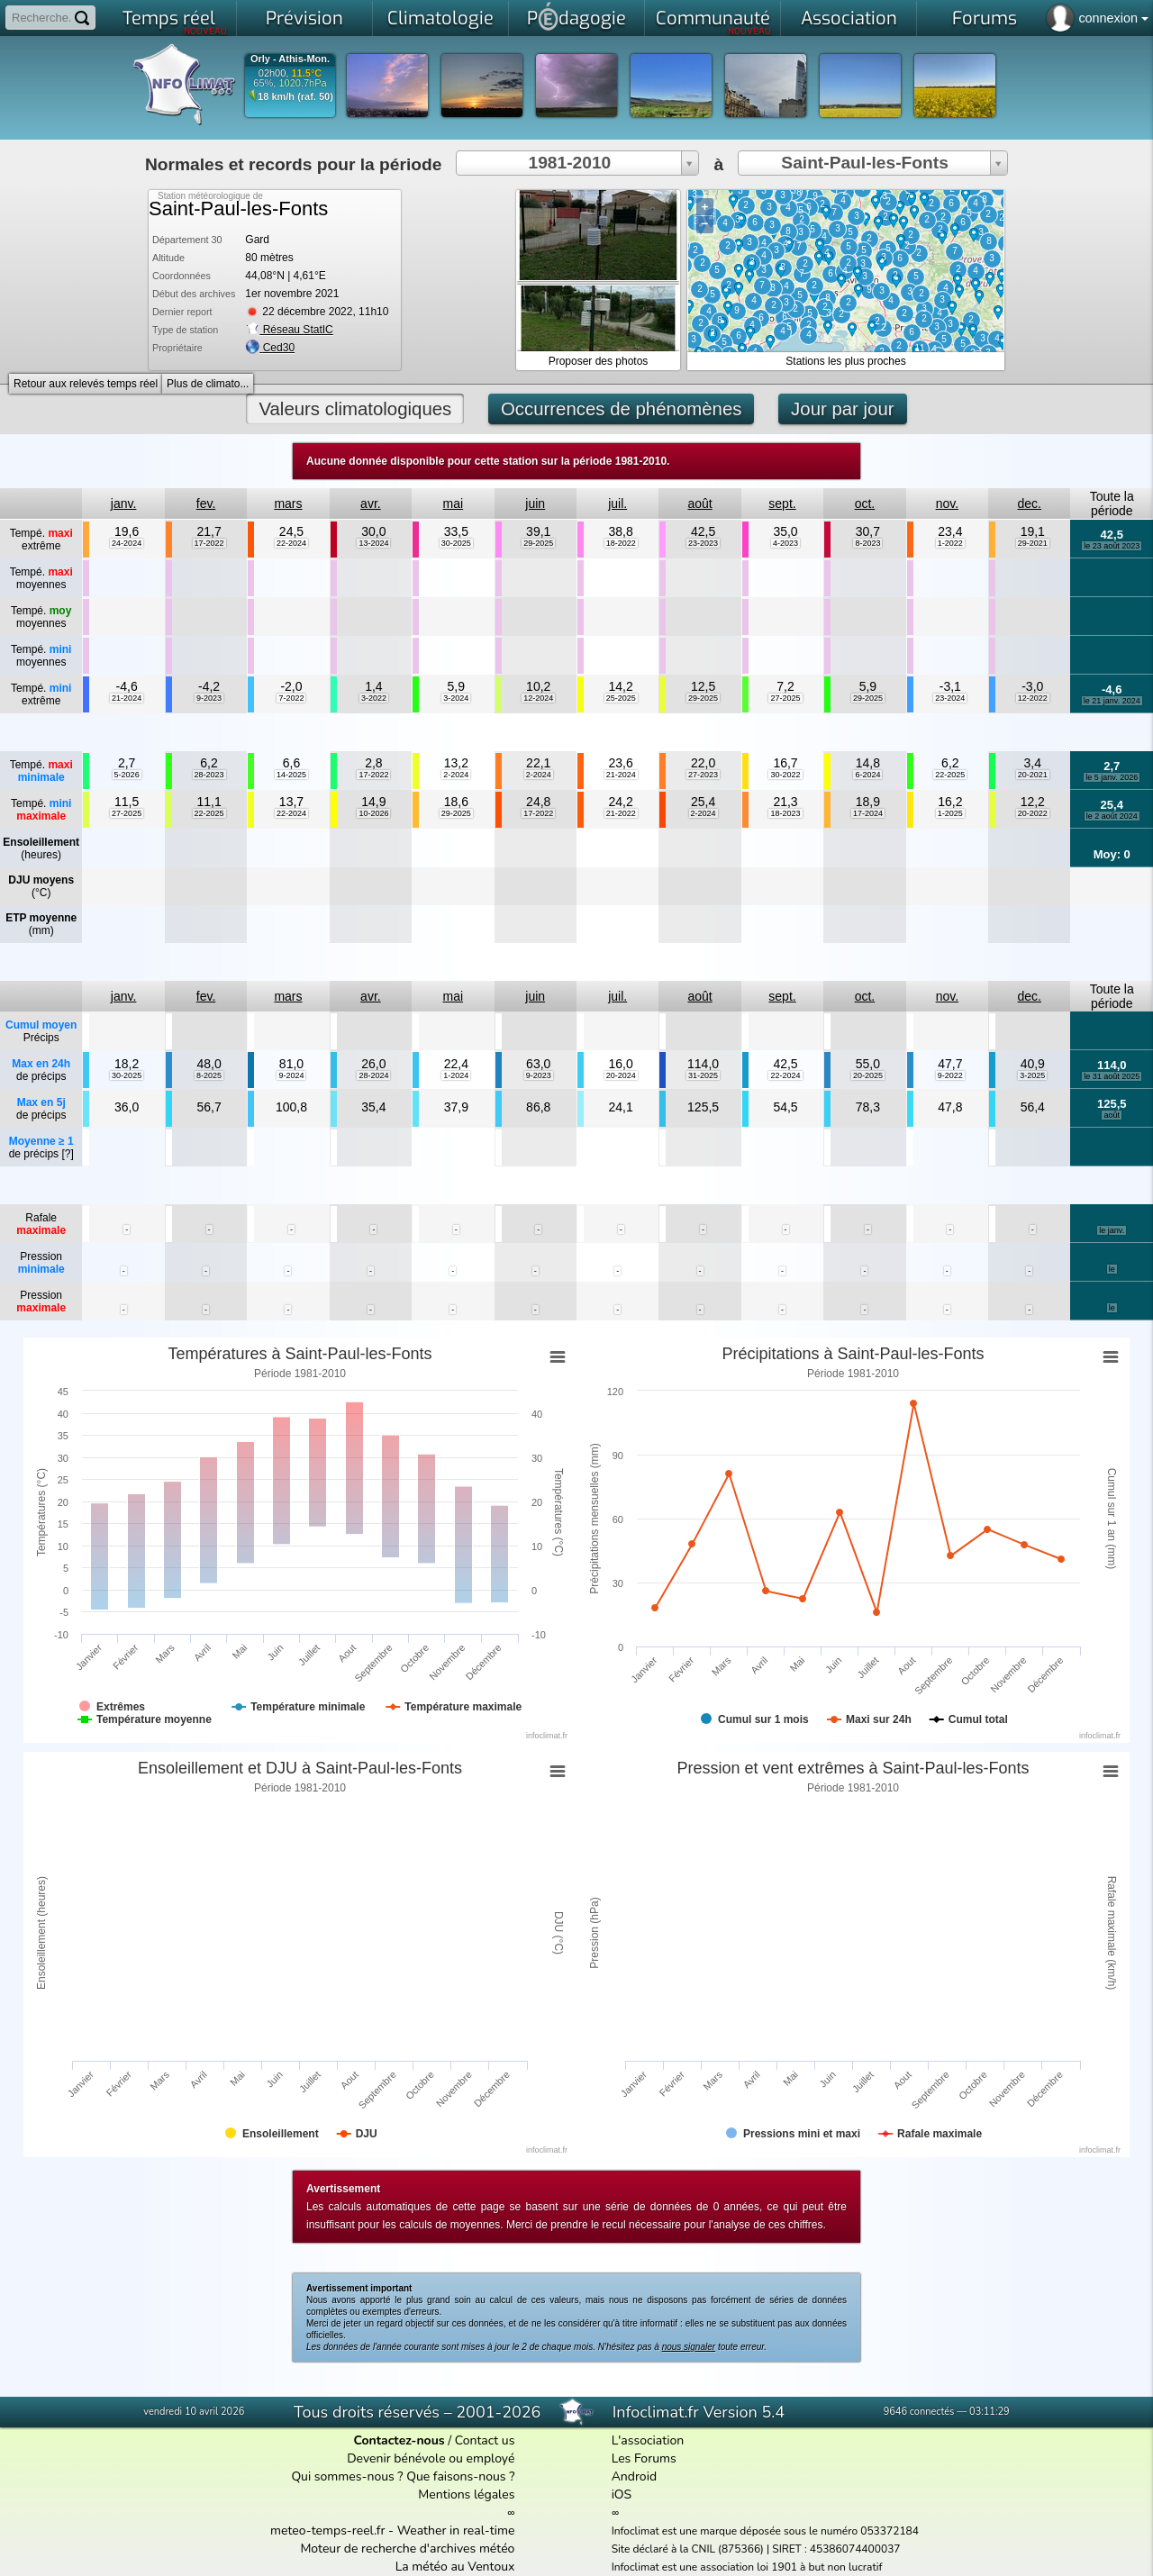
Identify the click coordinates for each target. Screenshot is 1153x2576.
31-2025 (703, 1075)
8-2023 (867, 543)
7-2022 (291, 698)
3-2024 (455, 698)
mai (453, 503)
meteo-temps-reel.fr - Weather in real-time (392, 2530)
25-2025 (621, 698)
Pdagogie (576, 16)
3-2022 (373, 698)
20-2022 (1033, 813)
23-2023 (703, 543)
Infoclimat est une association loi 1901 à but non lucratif (747, 2567)
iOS (622, 2494)
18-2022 (621, 543)
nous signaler (688, 2347)
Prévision (304, 18)
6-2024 (867, 774)
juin (535, 503)
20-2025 (868, 1075)
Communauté (714, 21)
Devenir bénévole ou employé (430, 2458)
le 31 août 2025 (1111, 1076)
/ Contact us (433, 2440)
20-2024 (621, 1075)
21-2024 (126, 698)
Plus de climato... (208, 383)
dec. (1029, 503)
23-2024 (950, 698)
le (1112, 1269)
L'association (648, 2440)
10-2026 (373, 813)
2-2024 (455, 774)
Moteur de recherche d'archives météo (407, 2548)
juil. (617, 503)
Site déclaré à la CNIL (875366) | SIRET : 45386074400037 (756, 2549)
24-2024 (126, 543)
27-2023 (703, 774)
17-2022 (209, 543)
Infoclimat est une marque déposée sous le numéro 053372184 (765, 2531)
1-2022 (950, 543)
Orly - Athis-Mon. (290, 59)
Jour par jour (842, 409)
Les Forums (644, 2458)
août (699, 503)
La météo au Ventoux (455, 2566)
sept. (781, 503)
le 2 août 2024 (1112, 816)
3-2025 (1032, 1075)
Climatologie (440, 18)
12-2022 (1033, 698)
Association (849, 18)
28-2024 (373, 1075)
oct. (865, 503)
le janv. (1111, 1230)
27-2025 (785, 698)
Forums (984, 18)
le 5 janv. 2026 (1111, 777)
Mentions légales (466, 2494)
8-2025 (209, 1075)
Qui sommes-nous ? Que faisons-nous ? (402, 2476)
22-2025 (950, 774)
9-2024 (291, 1075)
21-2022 (621, 813)
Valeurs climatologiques (355, 409)
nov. (947, 503)
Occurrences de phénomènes (621, 409)
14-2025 (291, 774)
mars (288, 503)
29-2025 (538, 543)
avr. (370, 503)
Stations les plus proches (845, 361)
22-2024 (291, 543)
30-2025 (456, 543)
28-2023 (209, 774)
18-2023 (785, 813)
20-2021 (1033, 774)
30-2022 (785, 774)
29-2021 (1033, 543)
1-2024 (455, 1075)
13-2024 (373, 543)
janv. (124, 503)
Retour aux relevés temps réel (86, 383)
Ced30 (279, 347)
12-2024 (538, 698)
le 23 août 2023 (1111, 545)
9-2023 (209, 698)
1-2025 (950, 813)
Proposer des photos (599, 361)
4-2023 (785, 543)
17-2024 (868, 813)
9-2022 (950, 1075)
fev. (206, 503)
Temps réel (175, 21)
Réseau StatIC (288, 329)
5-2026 (127, 774)
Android (634, 2476)
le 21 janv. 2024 (1112, 700)
